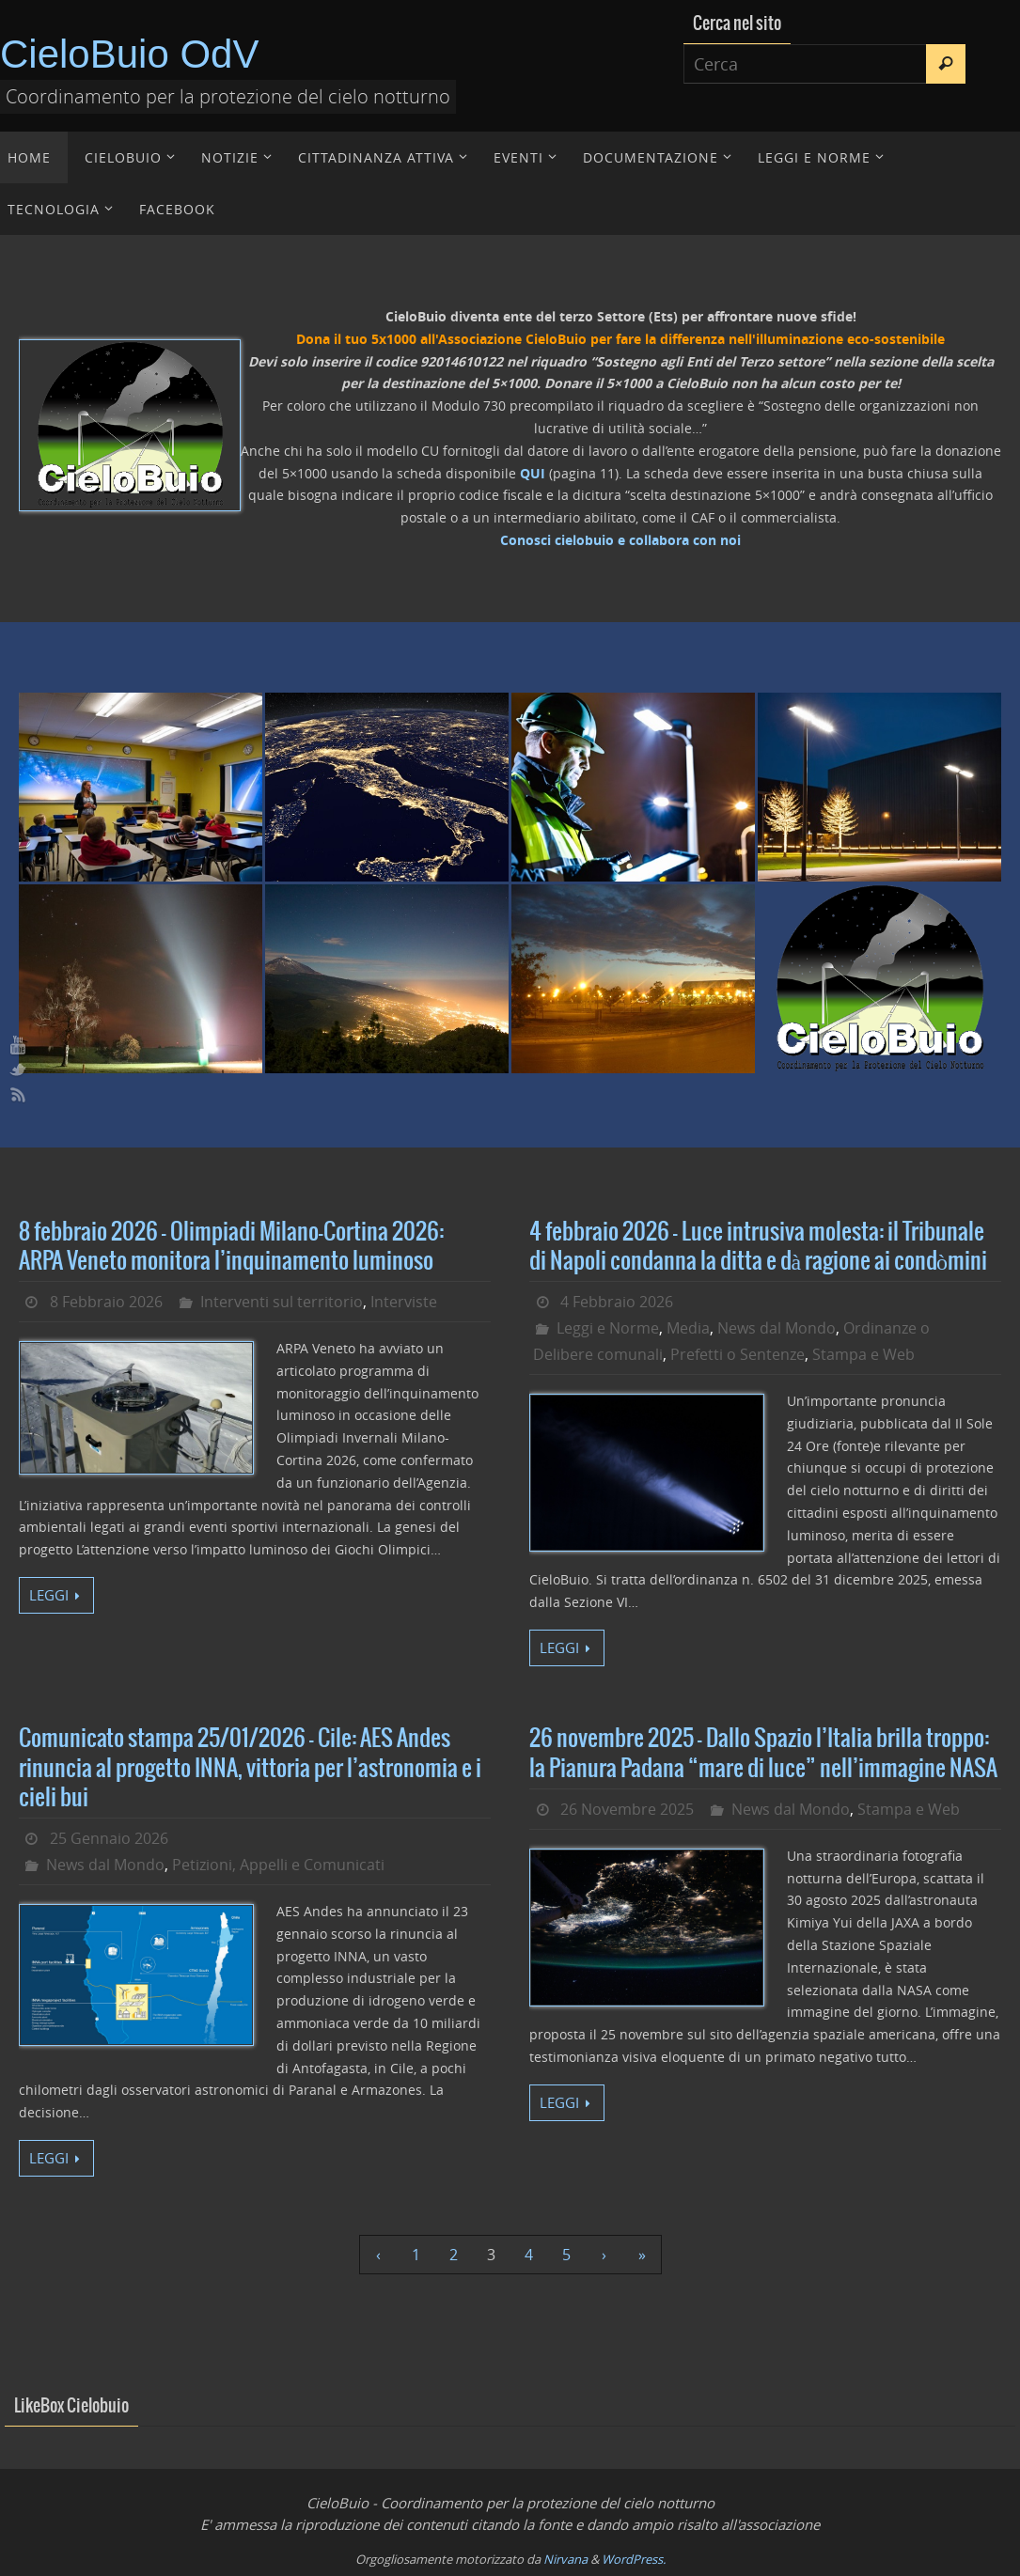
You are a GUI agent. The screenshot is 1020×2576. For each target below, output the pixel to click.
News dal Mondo (776, 1328)
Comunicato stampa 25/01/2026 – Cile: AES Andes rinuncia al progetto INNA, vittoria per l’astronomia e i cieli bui (250, 1767)
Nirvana (565, 2559)
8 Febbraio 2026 (106, 1301)
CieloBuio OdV (129, 54)
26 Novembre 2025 (627, 1809)
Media (688, 1328)
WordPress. (634, 2559)
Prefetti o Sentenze (737, 1354)
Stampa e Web (863, 1354)
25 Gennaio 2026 (109, 1838)
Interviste (403, 1301)
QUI (532, 473)
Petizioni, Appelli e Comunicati (278, 1864)
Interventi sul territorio (281, 1301)
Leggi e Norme (608, 1328)
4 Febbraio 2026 (616, 1301)
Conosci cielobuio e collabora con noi (620, 540)
